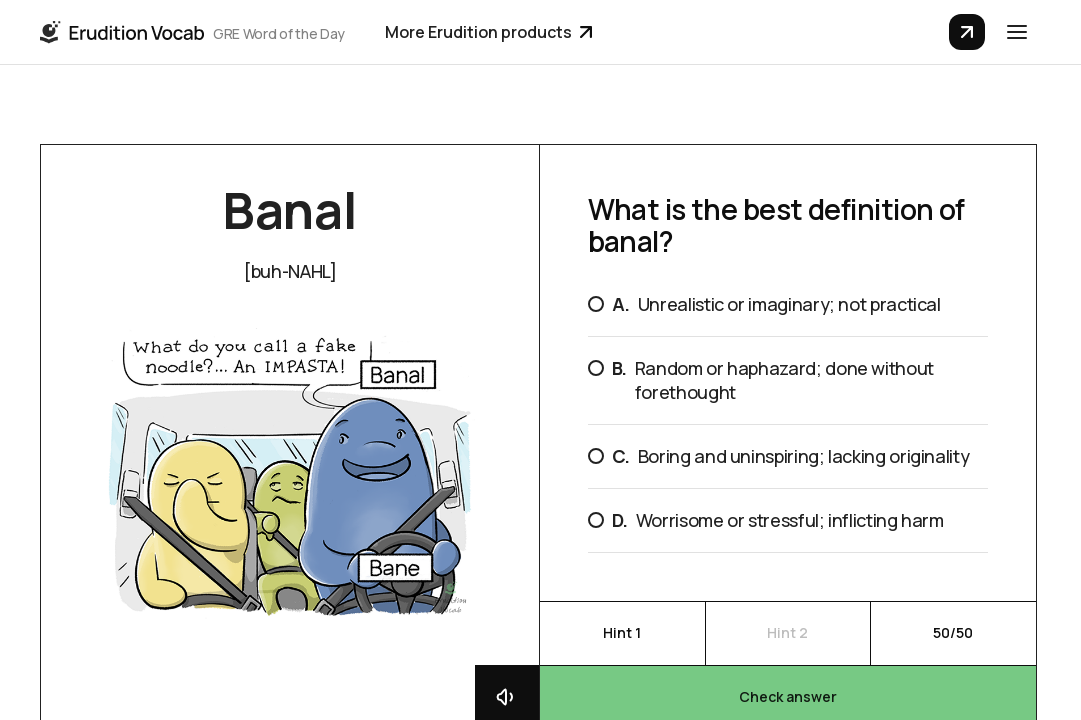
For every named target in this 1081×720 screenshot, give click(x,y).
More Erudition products (488, 32)
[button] (1017, 32)
